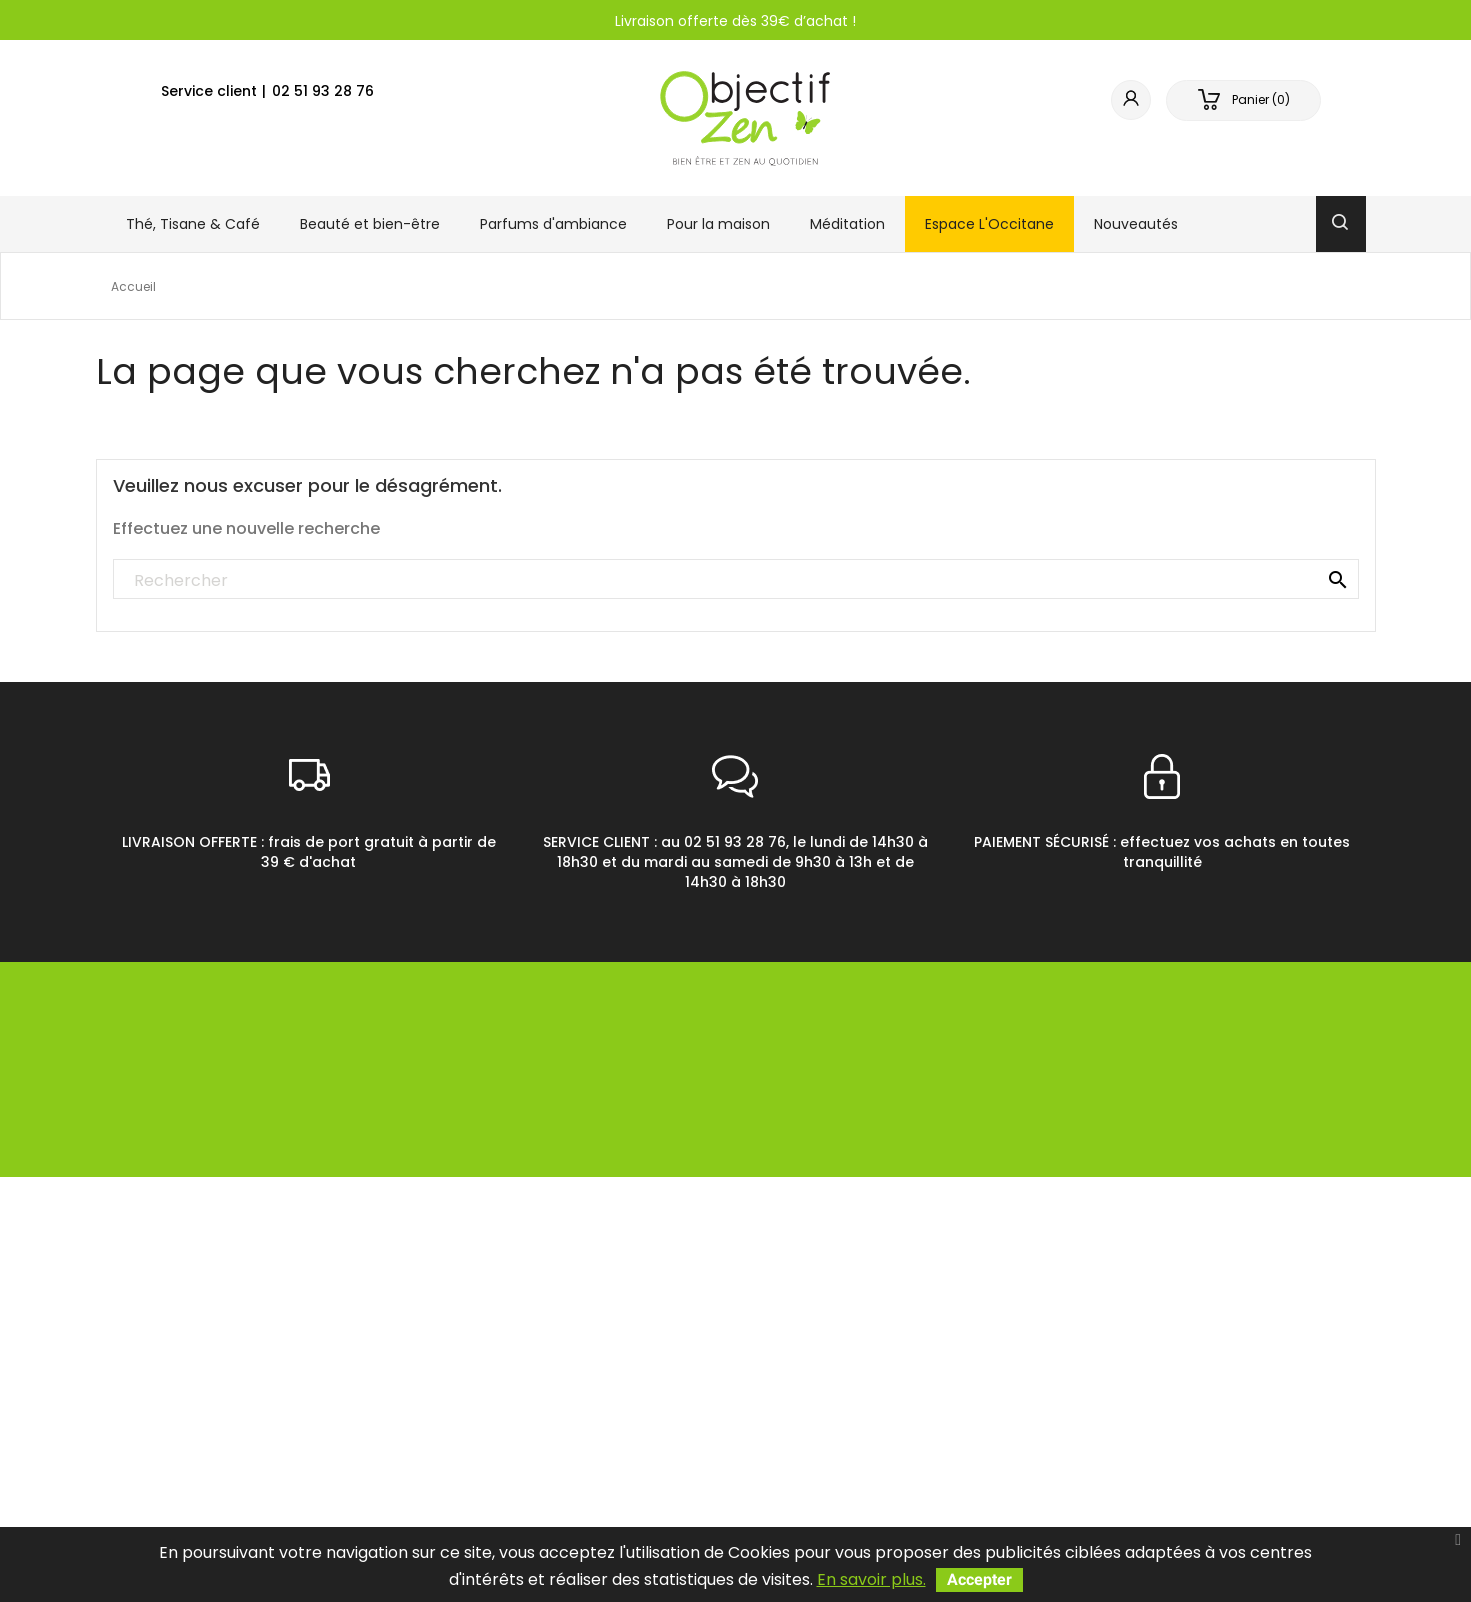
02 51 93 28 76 (323, 91)
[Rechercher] (736, 580)
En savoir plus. (871, 1579)
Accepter (979, 1579)
